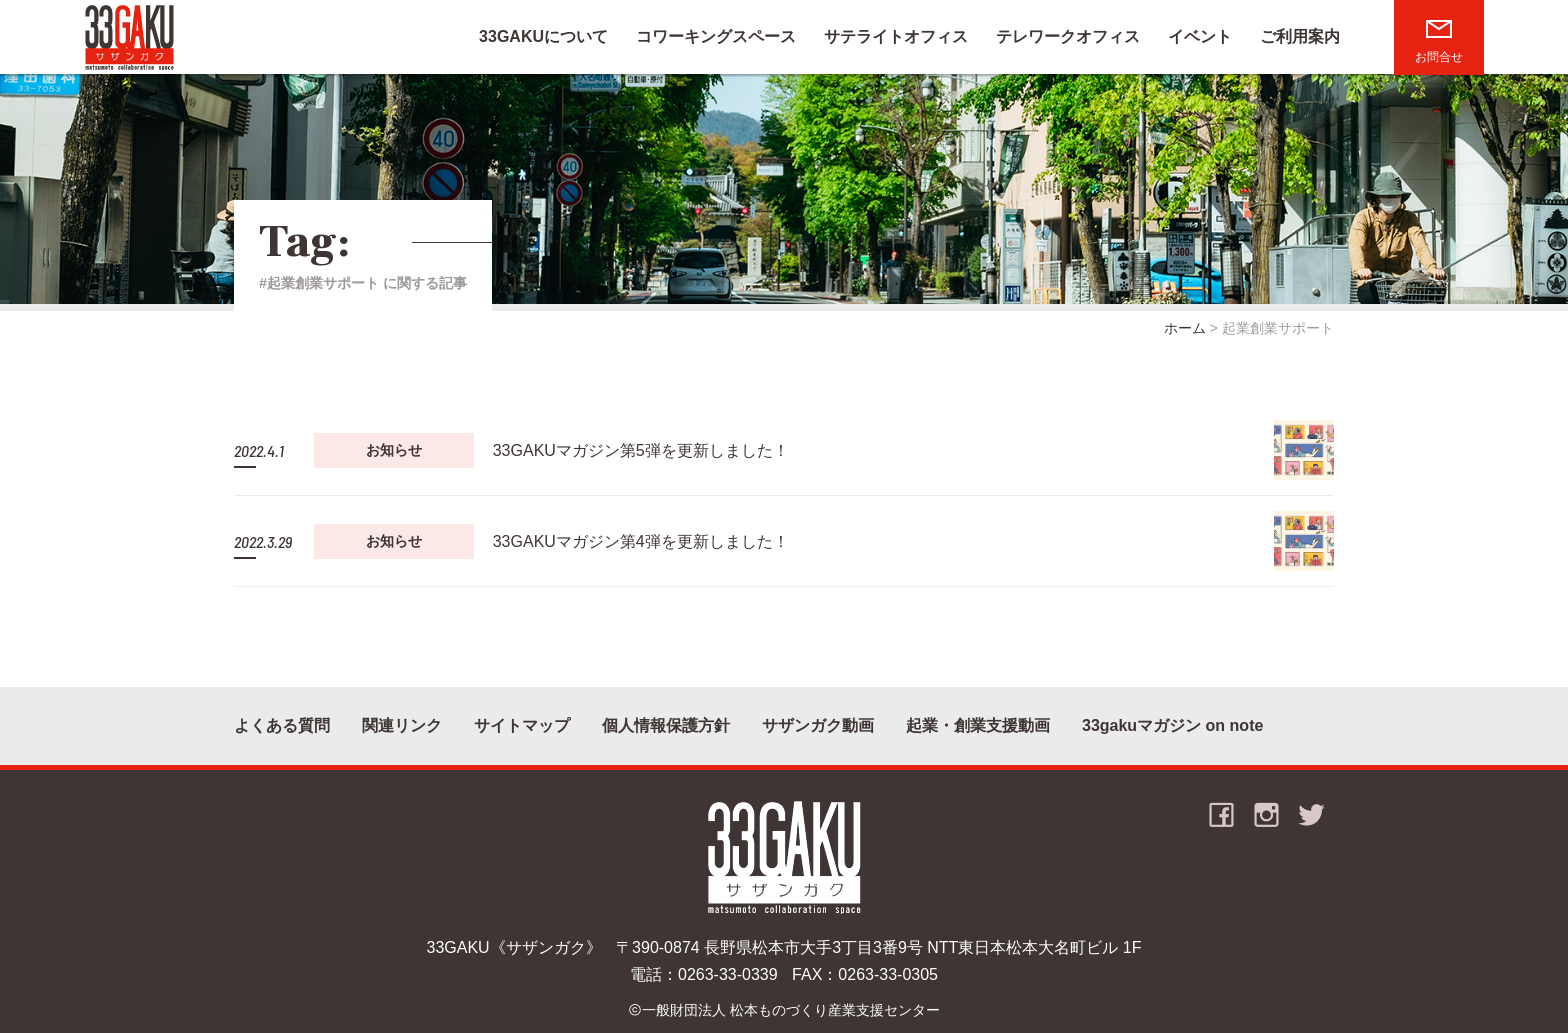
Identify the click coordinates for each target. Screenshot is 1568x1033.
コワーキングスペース (716, 36)
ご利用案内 (1300, 36)
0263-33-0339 (728, 974)
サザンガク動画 (818, 725)
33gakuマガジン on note (1172, 725)
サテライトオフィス (896, 36)
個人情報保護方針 (666, 725)
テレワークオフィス (1068, 36)
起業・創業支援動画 (978, 725)
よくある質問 (282, 725)
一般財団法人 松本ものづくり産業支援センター (791, 1010)
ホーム (1185, 328)
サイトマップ (522, 725)
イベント (1200, 36)
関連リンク (402, 725)
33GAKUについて (543, 36)
